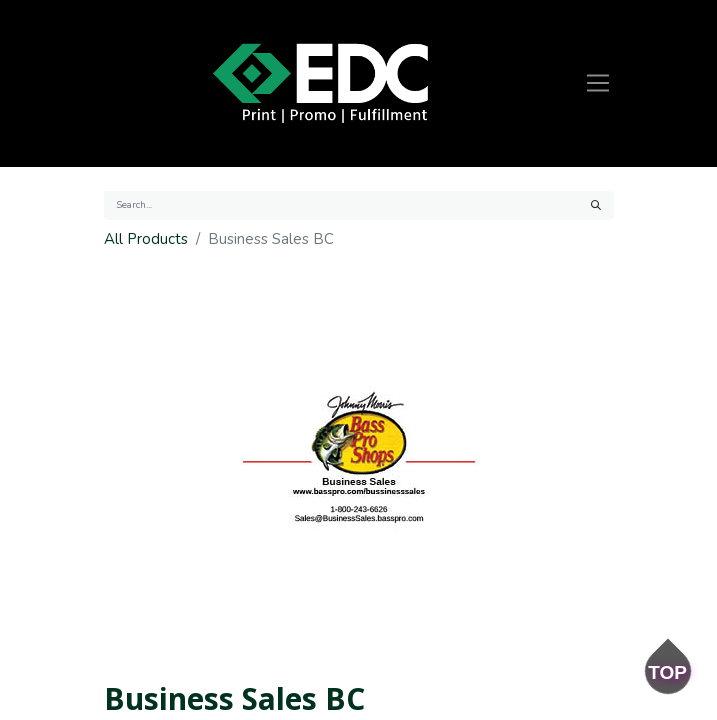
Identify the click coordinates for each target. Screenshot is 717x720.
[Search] (596, 205)
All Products (146, 239)
